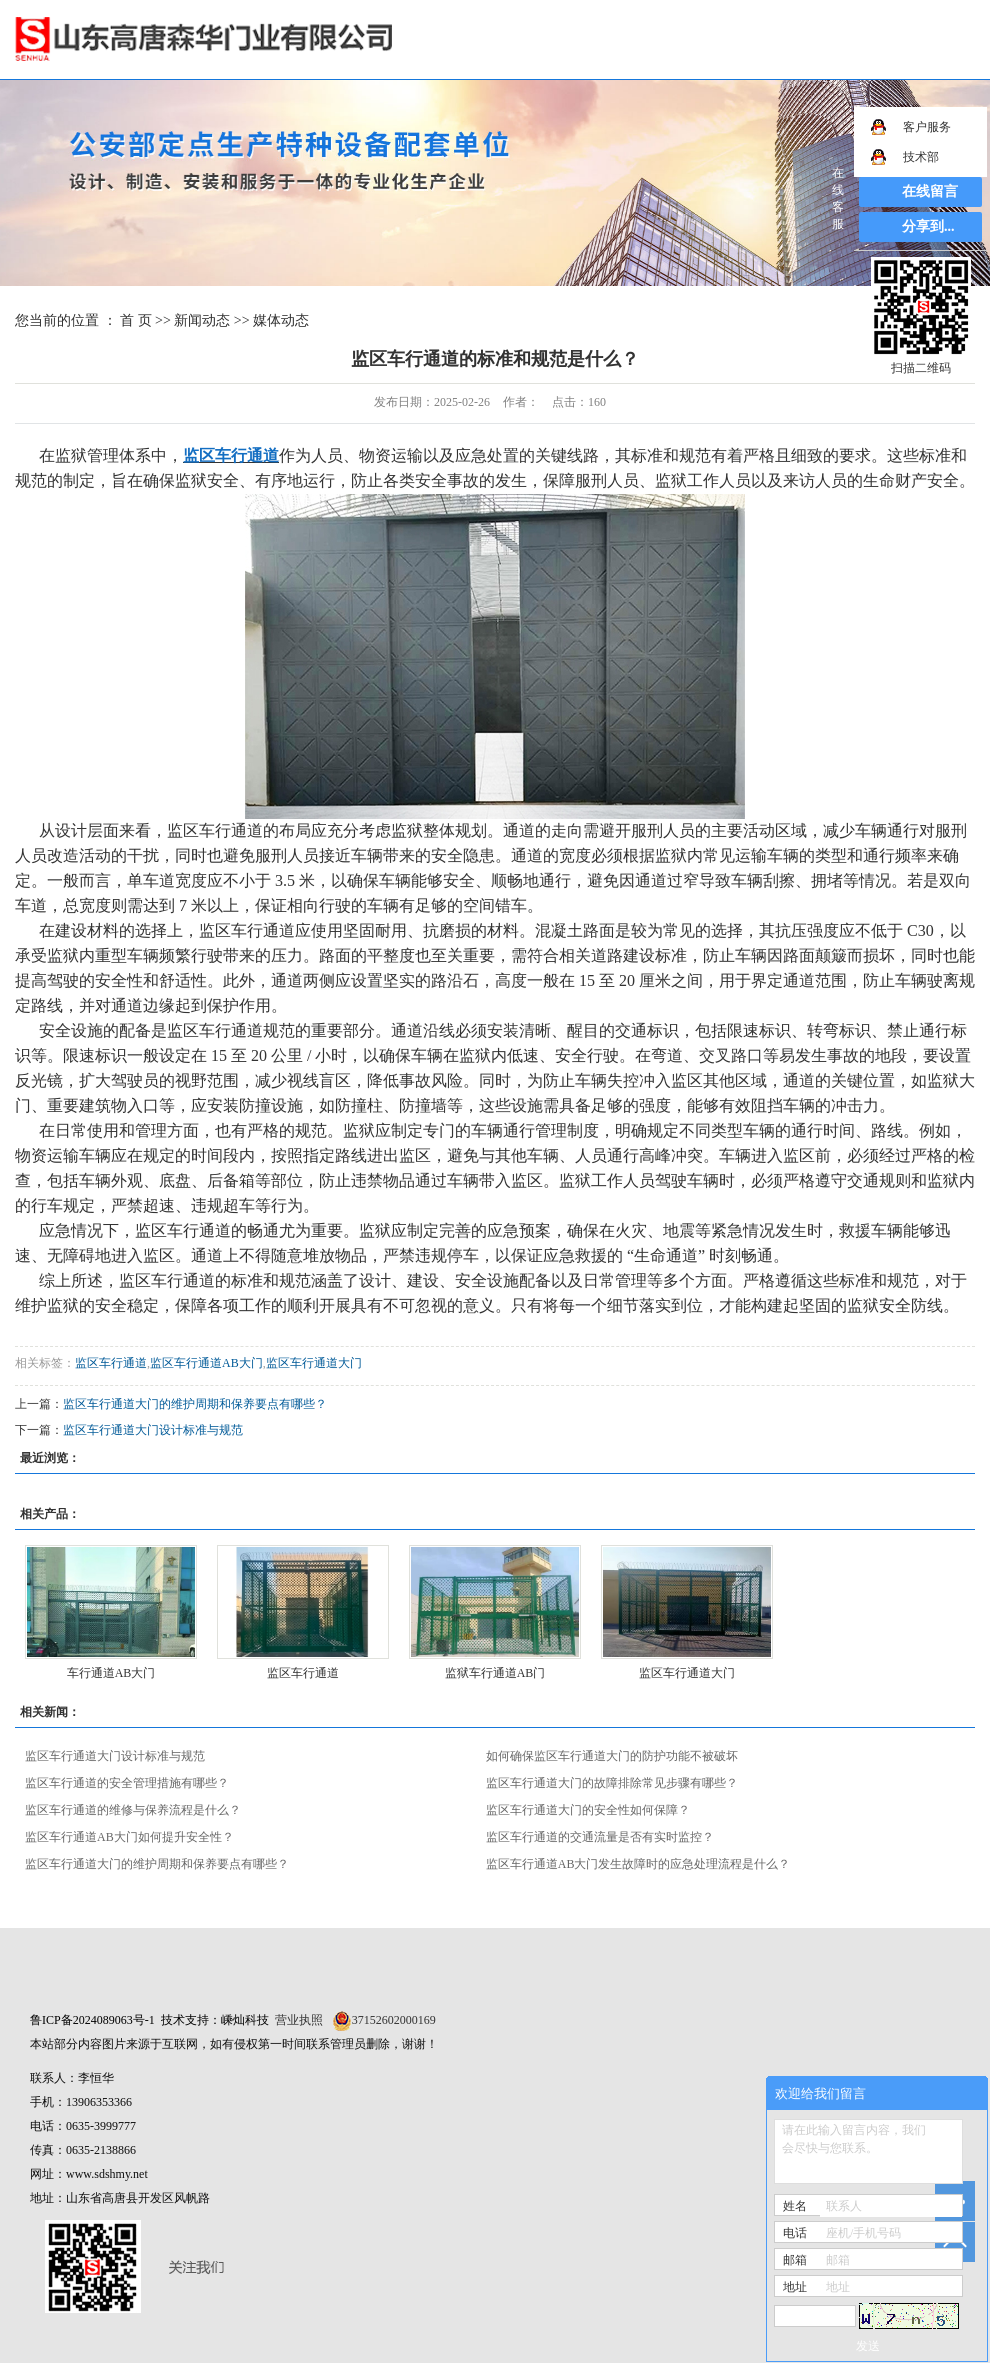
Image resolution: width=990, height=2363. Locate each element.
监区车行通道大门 (314, 1363)
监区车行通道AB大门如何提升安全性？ (129, 1837)
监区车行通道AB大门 (206, 1363)
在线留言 (930, 191)
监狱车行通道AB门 (495, 1673)
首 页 (136, 320)
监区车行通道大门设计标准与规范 (153, 1430)
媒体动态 (281, 320)
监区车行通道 (111, 1363)
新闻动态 (202, 320)
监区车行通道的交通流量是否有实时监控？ (600, 1837)
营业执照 (299, 2020)
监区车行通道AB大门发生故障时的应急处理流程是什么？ (638, 1864)
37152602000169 (394, 2020)
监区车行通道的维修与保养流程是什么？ (133, 1810)
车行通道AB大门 (111, 1673)
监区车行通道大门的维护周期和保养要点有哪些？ (195, 1404)
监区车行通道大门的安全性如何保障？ (588, 1810)
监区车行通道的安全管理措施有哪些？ (127, 1783)
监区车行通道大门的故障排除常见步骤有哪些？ (612, 1783)
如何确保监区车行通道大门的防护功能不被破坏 (612, 1756)
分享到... (928, 226)
